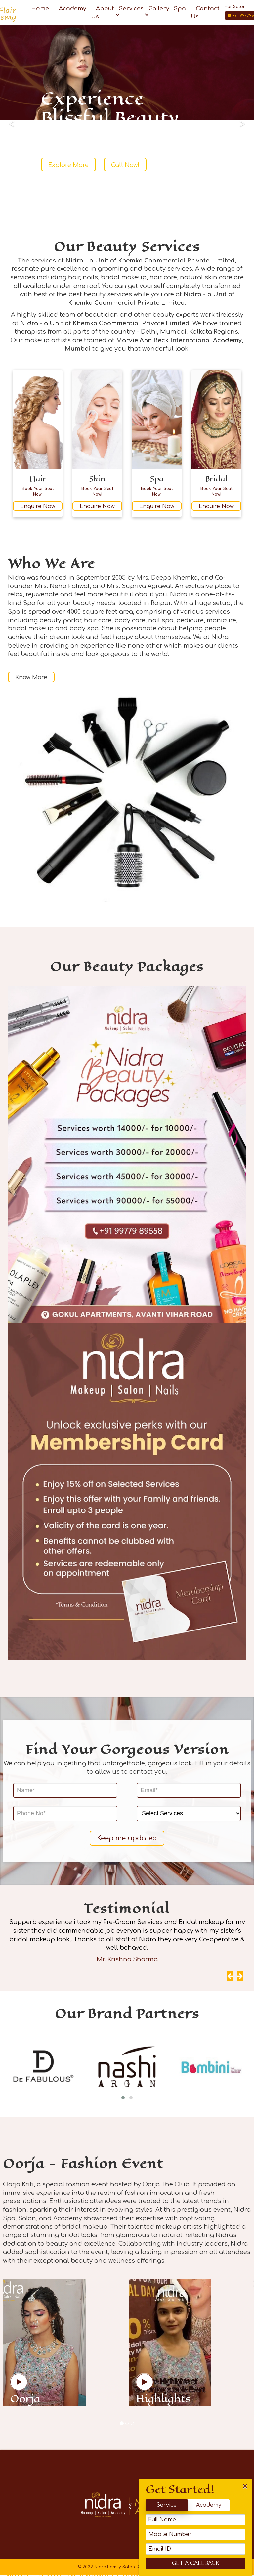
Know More (33, 678)
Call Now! (125, 165)
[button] (123, 2099)
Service (181, 2505)
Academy (223, 2505)
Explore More (68, 165)
